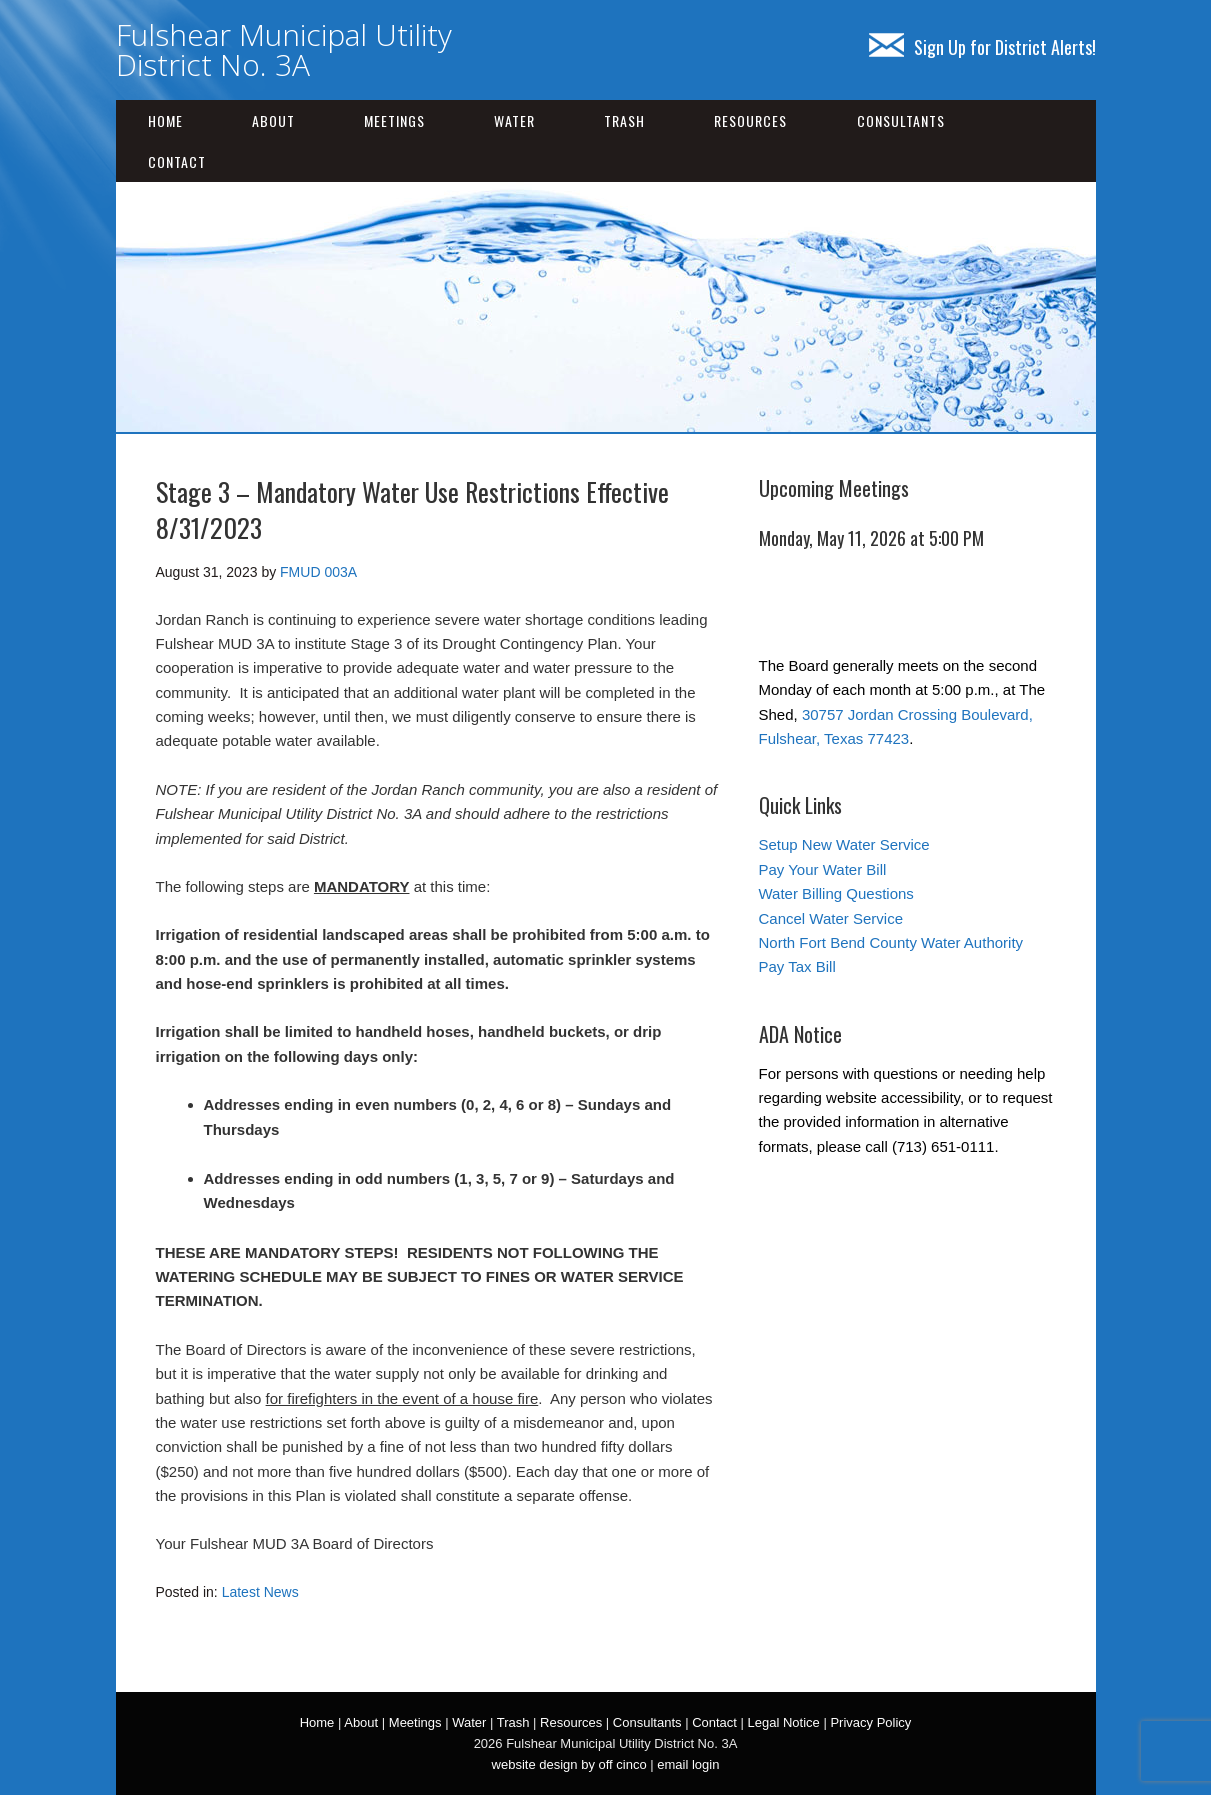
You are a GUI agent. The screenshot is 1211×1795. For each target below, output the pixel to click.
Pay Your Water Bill (823, 869)
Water (514, 120)
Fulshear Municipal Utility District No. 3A (284, 49)
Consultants (901, 120)
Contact (177, 161)
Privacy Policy (870, 1722)
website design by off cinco (569, 1764)
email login (688, 1764)
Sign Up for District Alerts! (982, 47)
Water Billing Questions (836, 893)
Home (165, 120)
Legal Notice (784, 1722)
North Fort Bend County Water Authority (891, 942)
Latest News (260, 1592)
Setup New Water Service (844, 844)
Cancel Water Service (831, 918)
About (273, 120)
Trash (624, 120)
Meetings (394, 120)
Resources (750, 120)
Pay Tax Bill (797, 966)
